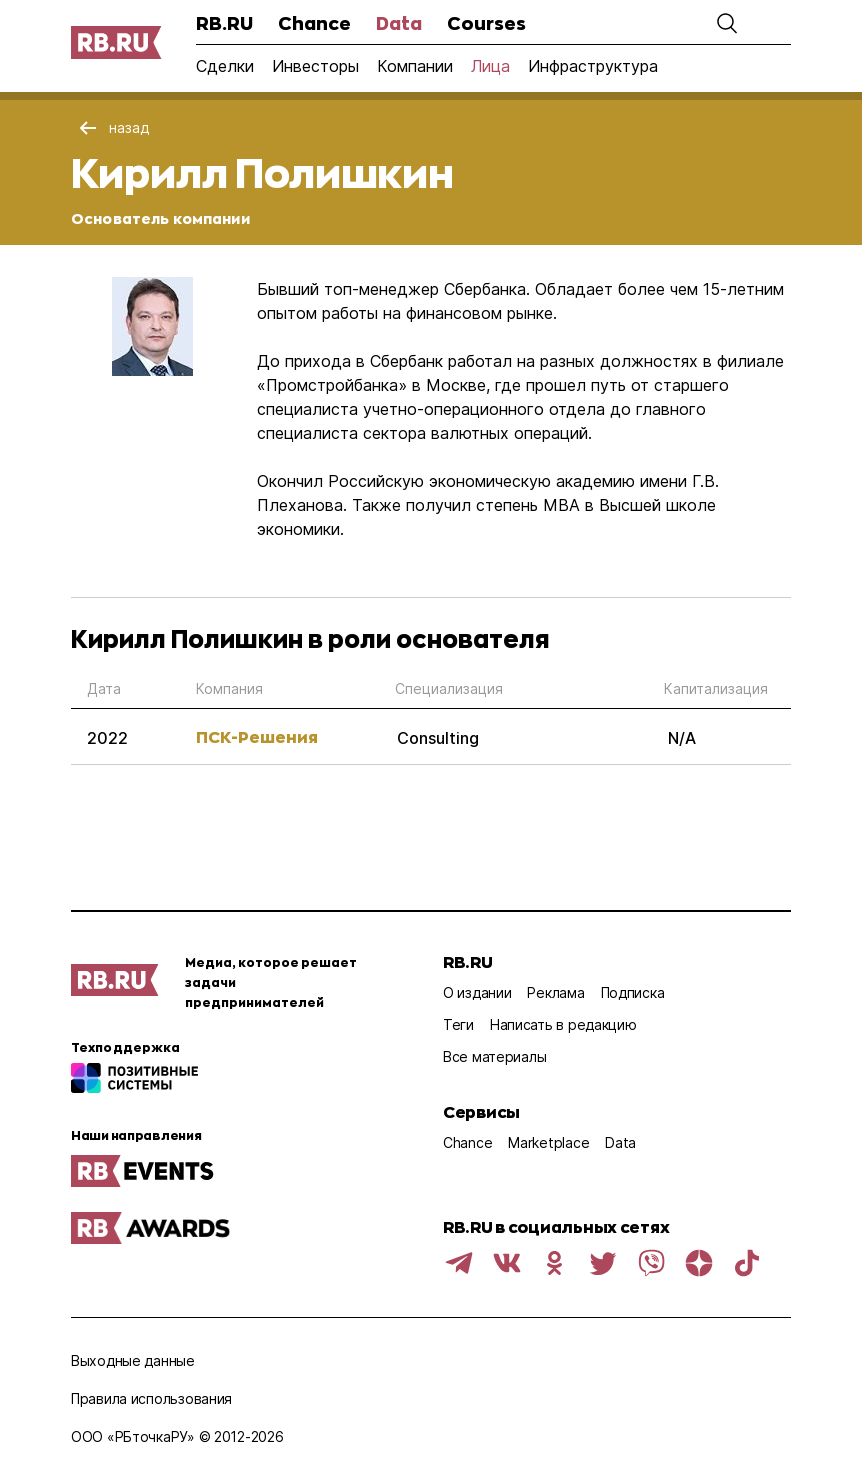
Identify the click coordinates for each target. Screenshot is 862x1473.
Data (399, 23)
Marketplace (548, 1142)
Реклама (555, 992)
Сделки (225, 66)
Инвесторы (315, 66)
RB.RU (224, 23)
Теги (458, 1024)
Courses (486, 23)
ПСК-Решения (257, 736)
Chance (314, 23)
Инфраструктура (593, 66)
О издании (477, 992)
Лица (490, 66)
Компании (415, 66)
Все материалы (494, 1056)
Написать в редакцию (563, 1024)
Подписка (633, 992)
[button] (727, 23)
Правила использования (151, 1398)
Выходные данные (133, 1360)
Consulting (438, 738)
